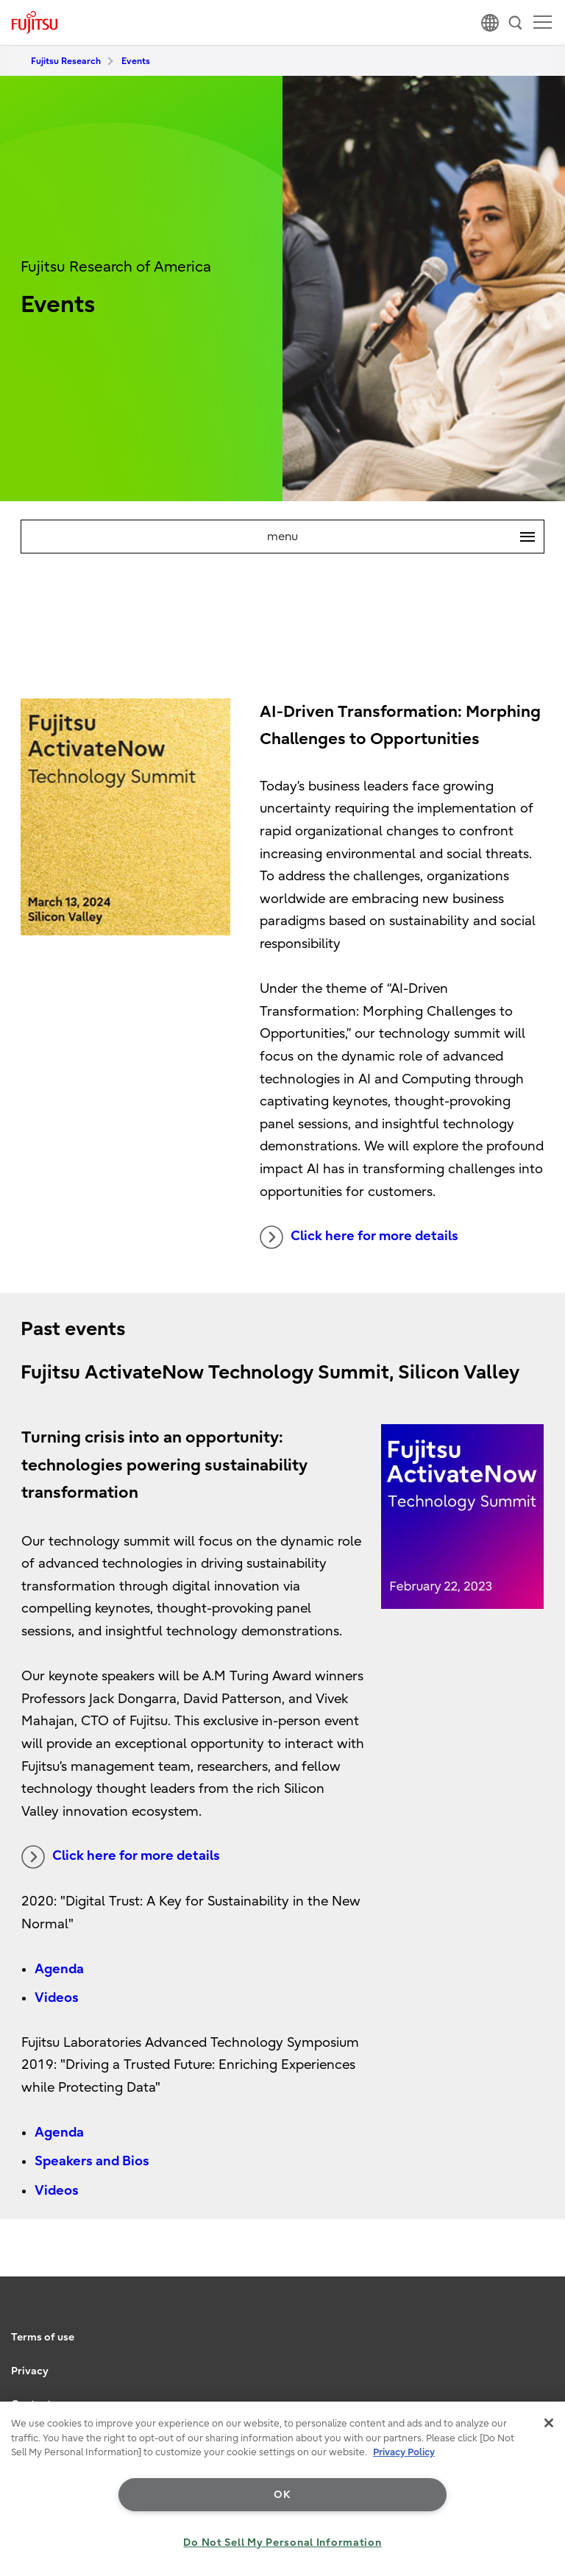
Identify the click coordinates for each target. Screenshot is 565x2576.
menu (405, 536)
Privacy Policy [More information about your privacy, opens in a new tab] (404, 2452)
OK (282, 2494)
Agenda (59, 1969)
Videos (57, 1998)
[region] (282, 2489)
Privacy (30, 2371)
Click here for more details (359, 1237)
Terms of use (42, 2337)
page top (539, 2316)
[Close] (549, 2423)
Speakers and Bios (92, 2161)
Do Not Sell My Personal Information (282, 2542)
